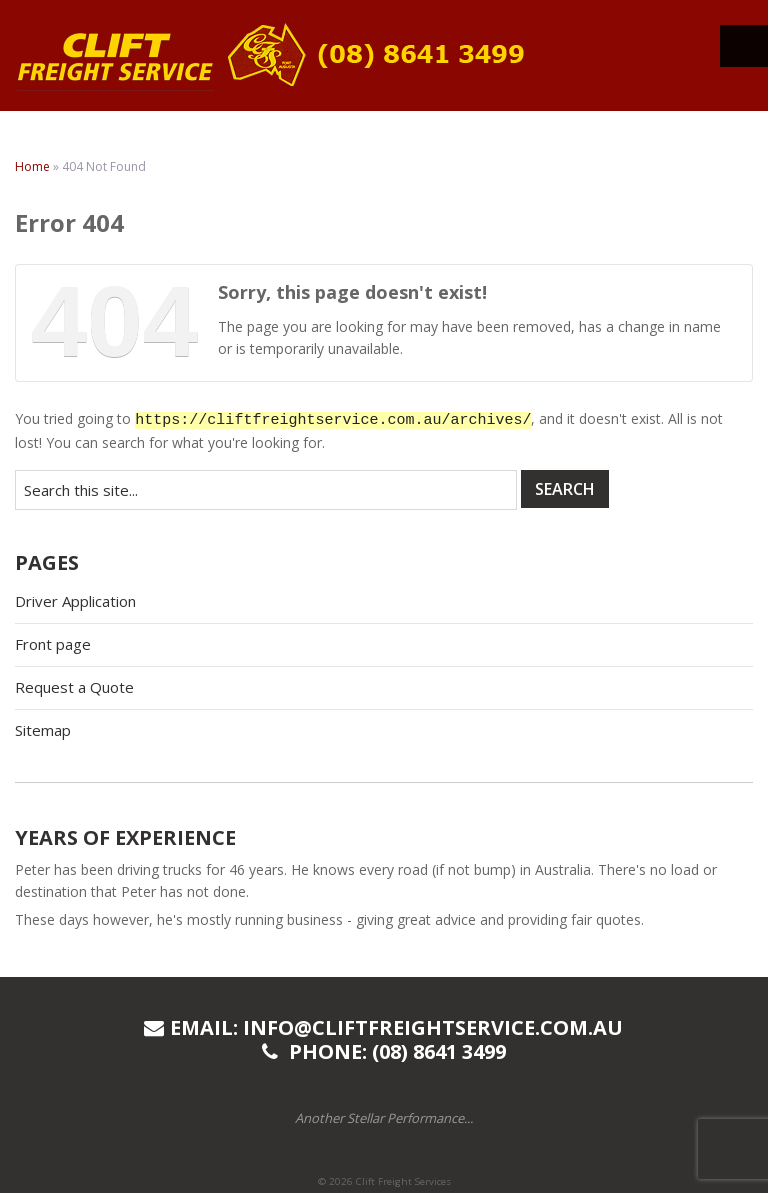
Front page (53, 644)
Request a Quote (74, 687)
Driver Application (75, 601)
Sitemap (43, 730)
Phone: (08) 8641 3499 (384, 1052)
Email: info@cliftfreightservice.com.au (383, 1028)
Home (32, 166)
